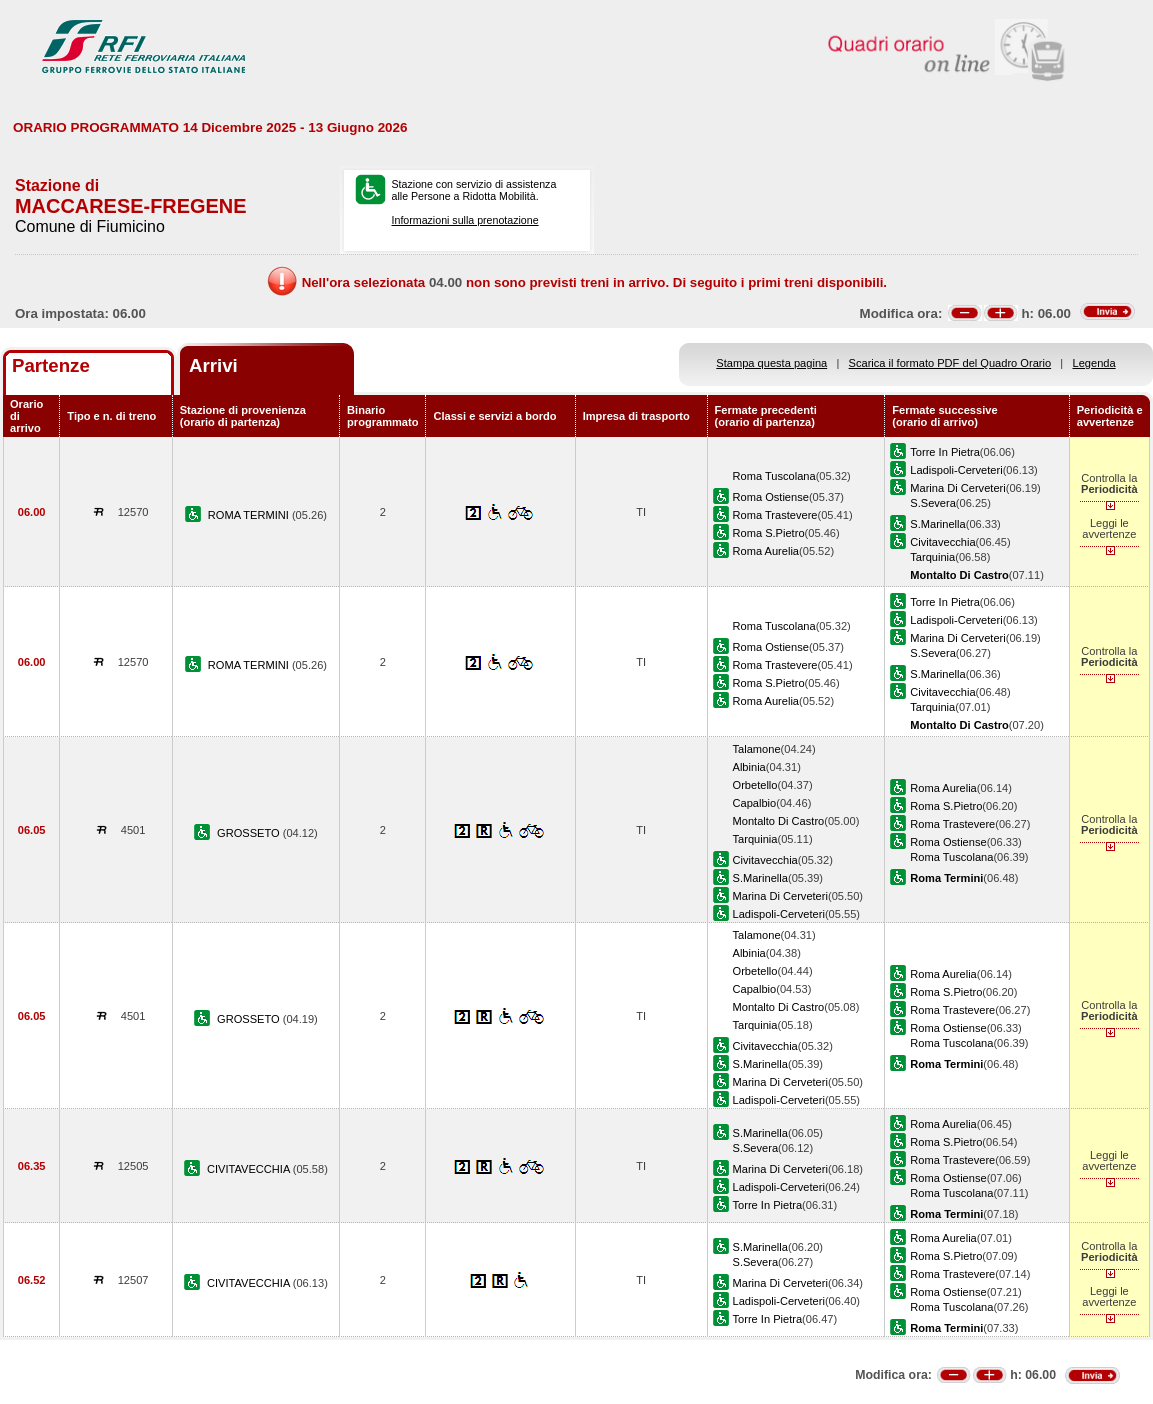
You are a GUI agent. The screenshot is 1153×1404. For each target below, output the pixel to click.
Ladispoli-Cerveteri (956, 470)
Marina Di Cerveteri (957, 488)
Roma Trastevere (775, 515)
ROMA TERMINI (250, 515)
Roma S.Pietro (769, 533)
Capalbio (755, 803)
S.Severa (933, 503)
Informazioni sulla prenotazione (465, 220)
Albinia (749, 767)
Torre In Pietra (945, 452)
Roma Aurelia (766, 551)
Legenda (1094, 363)
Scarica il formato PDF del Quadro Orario (950, 363)
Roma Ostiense (771, 497)
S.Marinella (937, 524)
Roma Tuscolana (774, 476)
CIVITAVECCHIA (250, 1169)
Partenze (51, 365)
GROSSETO (250, 833)
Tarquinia (932, 557)
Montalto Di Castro (779, 821)
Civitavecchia (942, 542)
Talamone (757, 749)
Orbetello (755, 785)
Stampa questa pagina (771, 363)
